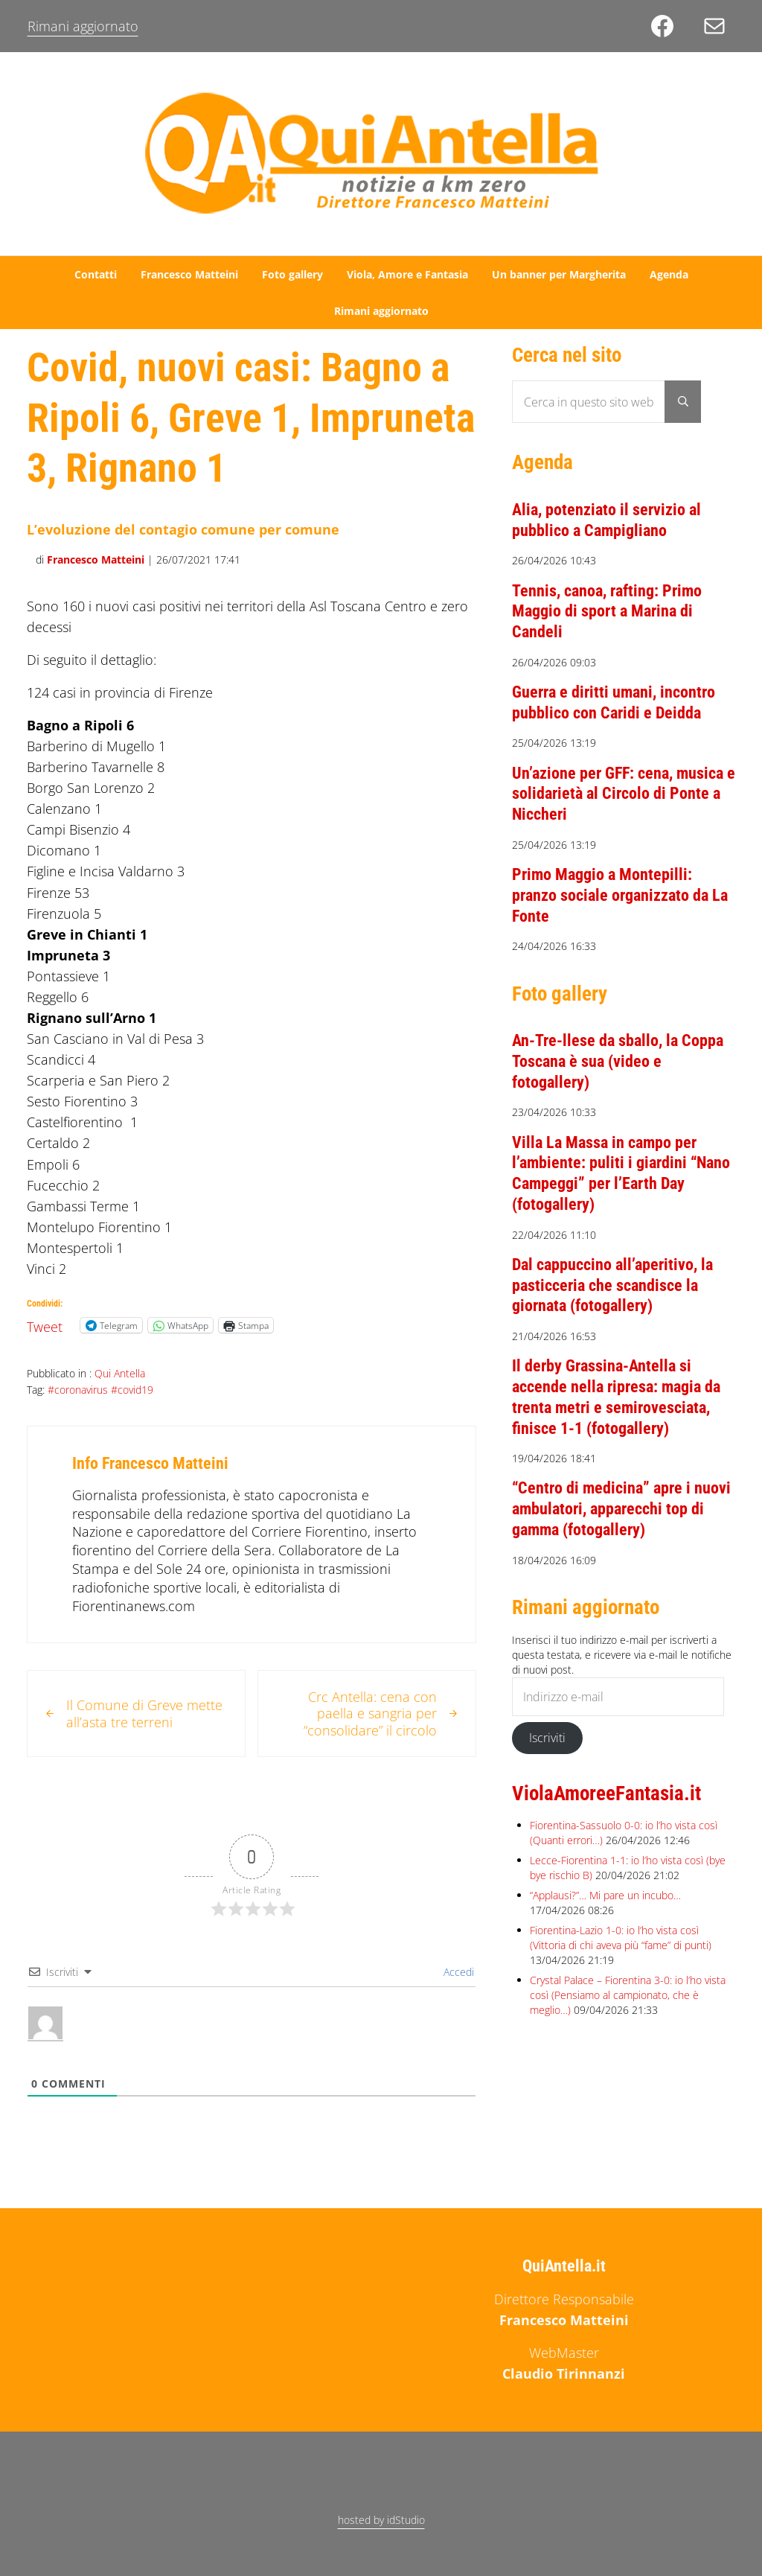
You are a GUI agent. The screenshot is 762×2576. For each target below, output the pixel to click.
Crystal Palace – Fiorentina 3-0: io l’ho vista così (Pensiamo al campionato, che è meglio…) (628, 1995)
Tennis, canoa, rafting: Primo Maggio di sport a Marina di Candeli (607, 611)
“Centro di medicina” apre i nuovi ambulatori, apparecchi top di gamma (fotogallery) (621, 1508)
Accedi (457, 1972)
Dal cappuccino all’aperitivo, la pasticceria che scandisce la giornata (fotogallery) (612, 1285)
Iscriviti (547, 1737)
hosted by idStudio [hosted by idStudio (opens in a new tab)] (381, 2520)
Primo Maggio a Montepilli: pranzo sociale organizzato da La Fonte (620, 895)
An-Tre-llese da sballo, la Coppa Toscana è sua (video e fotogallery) (617, 1061)
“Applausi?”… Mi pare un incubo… (605, 1895)
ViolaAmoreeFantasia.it (606, 1793)
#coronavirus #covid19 (100, 1390)
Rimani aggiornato (83, 26)
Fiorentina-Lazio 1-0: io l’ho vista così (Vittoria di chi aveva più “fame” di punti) (620, 1937)
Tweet (45, 1324)
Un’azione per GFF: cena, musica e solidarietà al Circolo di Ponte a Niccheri (623, 793)
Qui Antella (120, 1373)
